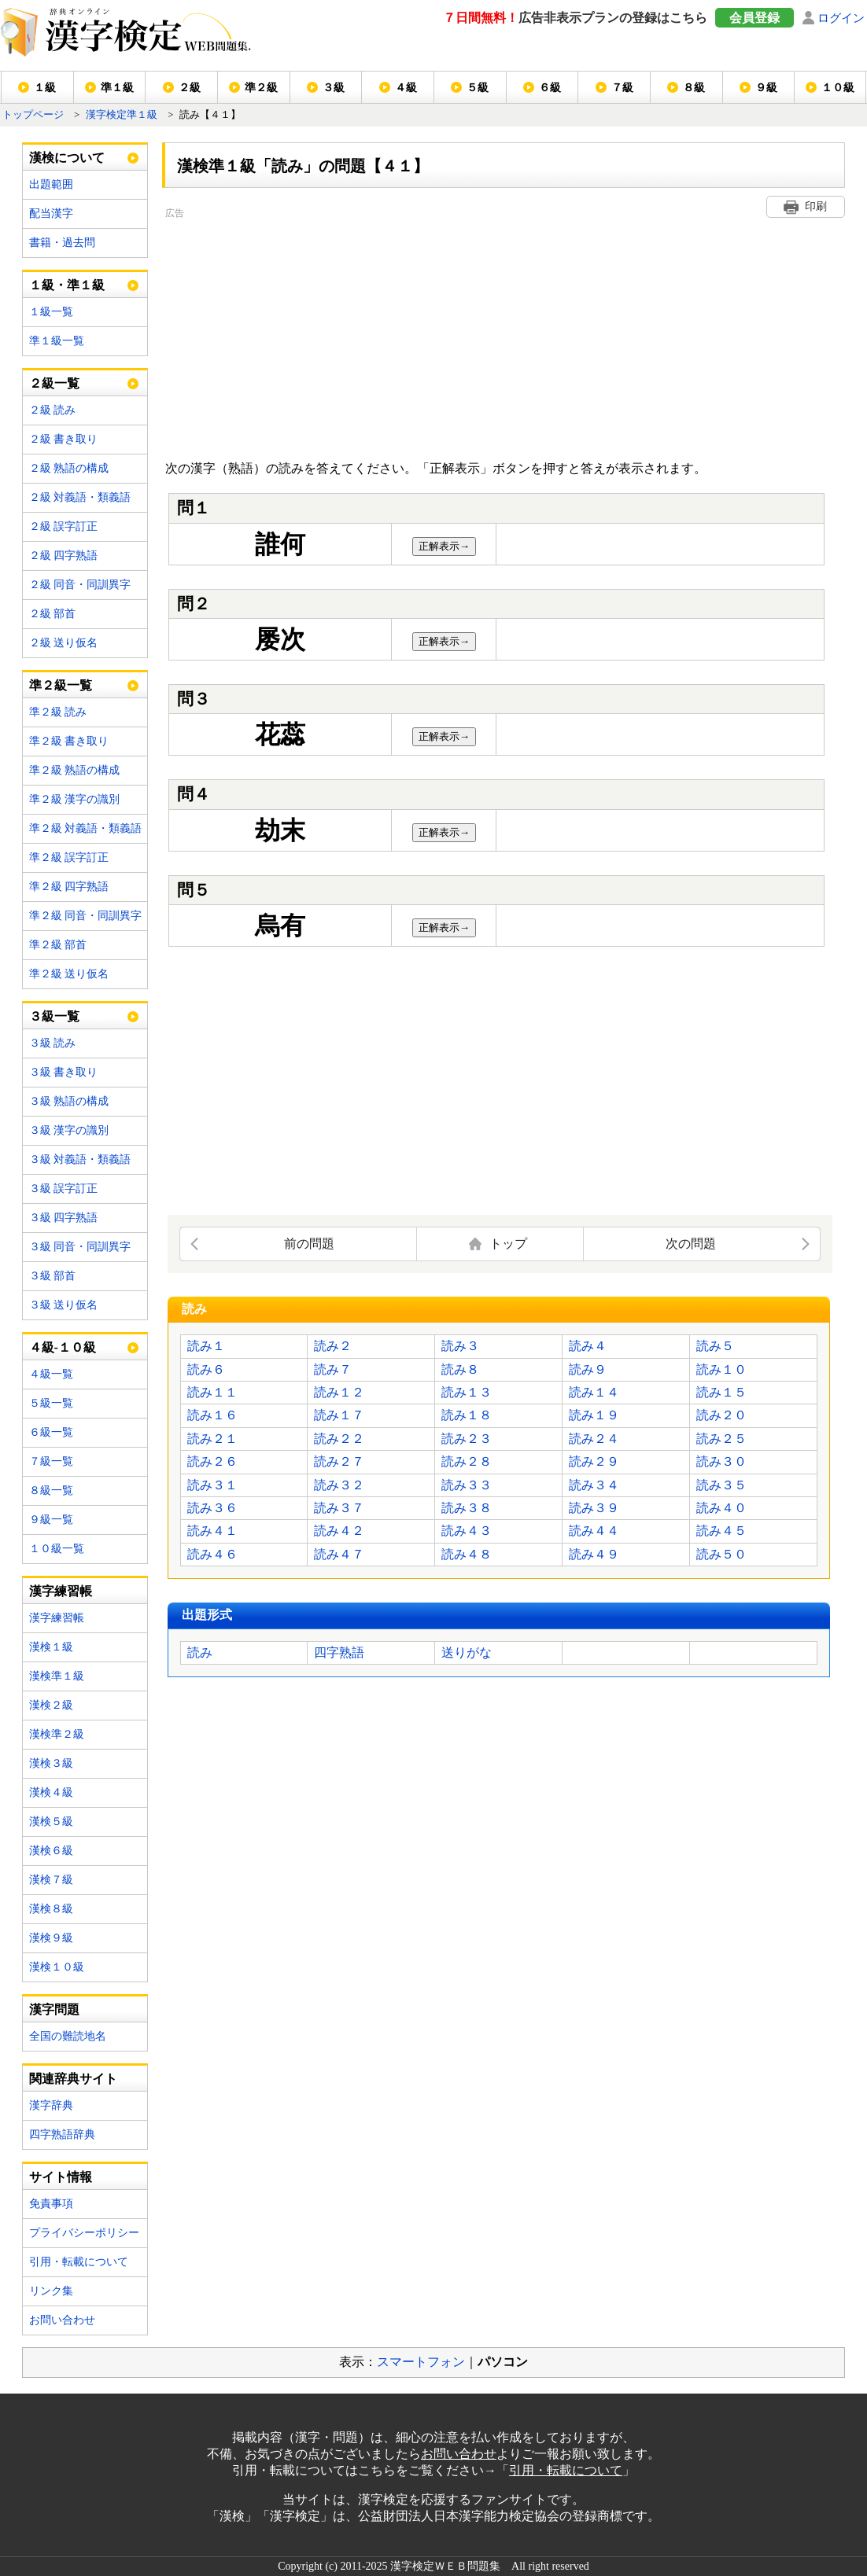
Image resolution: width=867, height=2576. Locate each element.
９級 (766, 88)
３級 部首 (52, 1276)
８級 (694, 88)
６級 (550, 88)
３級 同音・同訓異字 (80, 1247)
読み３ (460, 1345)
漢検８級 (51, 1909)
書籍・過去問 (62, 242)
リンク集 (51, 2291)
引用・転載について (78, 2262)
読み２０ (721, 1415)
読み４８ (466, 1554)
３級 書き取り (63, 1072)
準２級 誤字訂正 (69, 857)
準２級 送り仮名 (69, 974)
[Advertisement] (431, 332)
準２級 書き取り (69, 741)
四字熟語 (339, 1652)
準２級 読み (58, 712)
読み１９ (594, 1415)
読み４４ (594, 1530)
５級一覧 (51, 1403)
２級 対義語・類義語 (80, 497)
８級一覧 (51, 1490)
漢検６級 (51, 1851)
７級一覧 (51, 1461)
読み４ (588, 1345)
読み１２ (339, 1392)
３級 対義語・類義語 (80, 1159)
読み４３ (466, 1530)
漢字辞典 (51, 2105)
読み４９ (594, 1554)
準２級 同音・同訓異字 (85, 916)
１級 (45, 88)
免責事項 (51, 2204)
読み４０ (721, 1507)
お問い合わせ (62, 2320)
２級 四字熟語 (63, 555)
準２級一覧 (60, 685)
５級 (478, 88)
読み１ (206, 1345)
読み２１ (212, 1438)
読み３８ (466, 1507)
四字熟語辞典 (62, 2134)
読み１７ (339, 1415)
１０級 (837, 88)
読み (199, 1652)
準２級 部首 (58, 945)
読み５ (715, 1345)
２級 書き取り (63, 439)
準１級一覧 (56, 341)
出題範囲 (51, 184)
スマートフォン (421, 2361)
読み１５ (721, 1392)
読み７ (333, 1369)
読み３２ (339, 1485)
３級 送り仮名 (63, 1305)
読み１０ (721, 1369)
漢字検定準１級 (121, 114)
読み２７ (339, 1461)
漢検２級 (51, 1705)
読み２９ (594, 1461)
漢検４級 (51, 1792)
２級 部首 (52, 614)
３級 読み (52, 1043)
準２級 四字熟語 (69, 886)
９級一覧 (51, 1519)
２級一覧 (54, 383)
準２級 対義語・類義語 (85, 828)
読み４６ (212, 1554)
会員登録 (754, 17)
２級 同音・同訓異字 (80, 585)
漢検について (67, 157)
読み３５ (721, 1485)
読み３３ (466, 1485)
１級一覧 (51, 312)
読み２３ (466, 1438)
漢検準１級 (56, 1676)
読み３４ (594, 1485)
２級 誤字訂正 (63, 526)
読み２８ (466, 1461)
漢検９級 (51, 1938)
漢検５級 (51, 1821)
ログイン (841, 17)
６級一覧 (51, 1432)
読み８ (460, 1369)
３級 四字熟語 (63, 1218)
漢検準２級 (56, 1734)
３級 (334, 88)
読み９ (588, 1369)
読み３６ (212, 1507)
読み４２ (339, 1530)
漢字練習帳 (56, 1618)
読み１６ (212, 1415)
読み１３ (466, 1392)
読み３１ (212, 1485)
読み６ (206, 1369)
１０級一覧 (56, 1549)
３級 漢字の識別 (69, 1130)
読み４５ (721, 1530)
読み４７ (339, 1554)
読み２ (333, 1345)
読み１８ (466, 1415)
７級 (622, 88)
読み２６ (212, 1461)
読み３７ (339, 1507)
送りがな (466, 1652)
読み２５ (721, 1438)
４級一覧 (51, 1374)
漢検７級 (51, 1880)
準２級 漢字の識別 (74, 799)
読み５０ (721, 1554)
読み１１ (212, 1392)
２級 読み (52, 410)
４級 (406, 88)
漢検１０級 (56, 1967)
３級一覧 (54, 1016)
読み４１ (212, 1530)
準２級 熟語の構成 (74, 770)
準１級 (117, 88)
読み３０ (721, 1461)
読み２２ (339, 1438)
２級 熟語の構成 (69, 468)
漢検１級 (51, 1647)
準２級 (261, 88)
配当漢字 (51, 213)
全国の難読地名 (67, 2036)
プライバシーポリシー (84, 2233)
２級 (190, 88)
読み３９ (594, 1507)
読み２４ (594, 1438)
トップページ (33, 114)
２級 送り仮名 (63, 643)
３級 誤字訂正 (63, 1188)
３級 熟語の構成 (69, 1101)
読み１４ (594, 1392)
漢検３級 (51, 1763)
